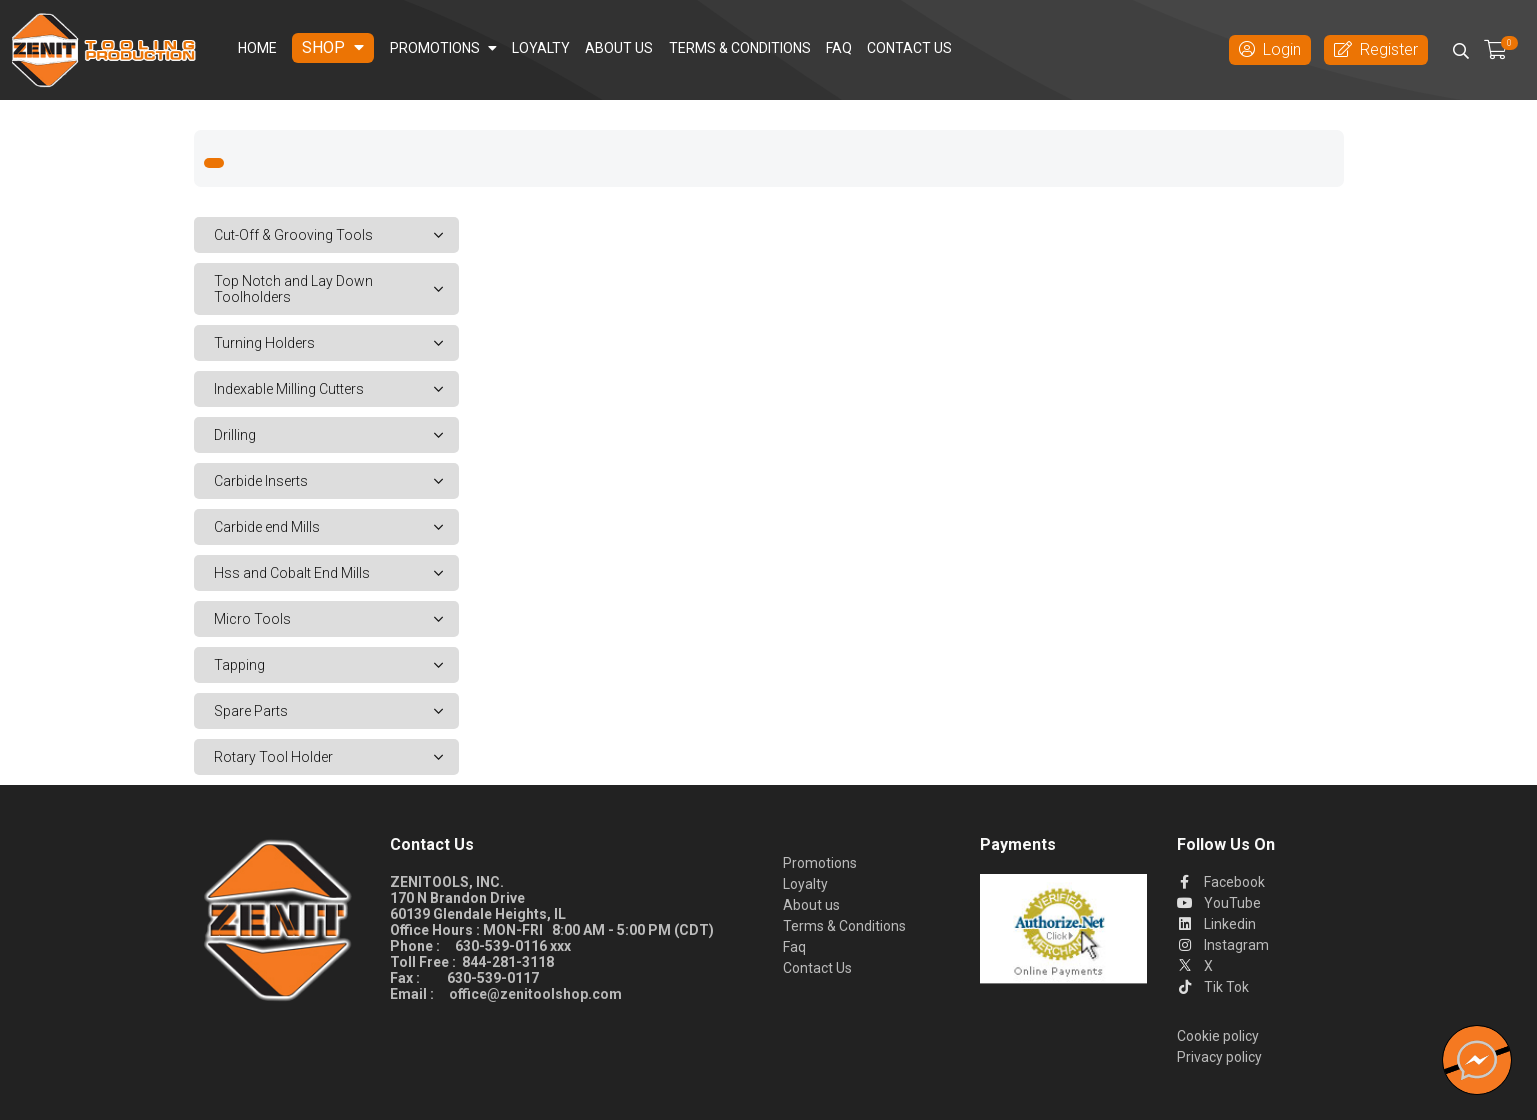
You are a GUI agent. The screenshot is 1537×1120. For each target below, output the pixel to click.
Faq (839, 48)
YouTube (1219, 903)
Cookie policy (1218, 1036)
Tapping (336, 665)
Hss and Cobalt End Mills (336, 573)
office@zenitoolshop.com (535, 994)
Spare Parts (336, 711)
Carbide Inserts (336, 481)
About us (619, 48)
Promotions (443, 48)
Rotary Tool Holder (336, 757)
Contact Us (909, 48)
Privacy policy (1219, 1057)
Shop (333, 47)
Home (257, 48)
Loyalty (541, 48)
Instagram (1223, 945)
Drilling (336, 435)
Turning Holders (336, 343)
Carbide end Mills (336, 527)
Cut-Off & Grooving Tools (336, 235)
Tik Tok (1213, 987)
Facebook (1221, 882)
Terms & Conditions (740, 48)
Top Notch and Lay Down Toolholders (336, 289)
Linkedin (1216, 924)
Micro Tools (336, 619)
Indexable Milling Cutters (336, 389)
